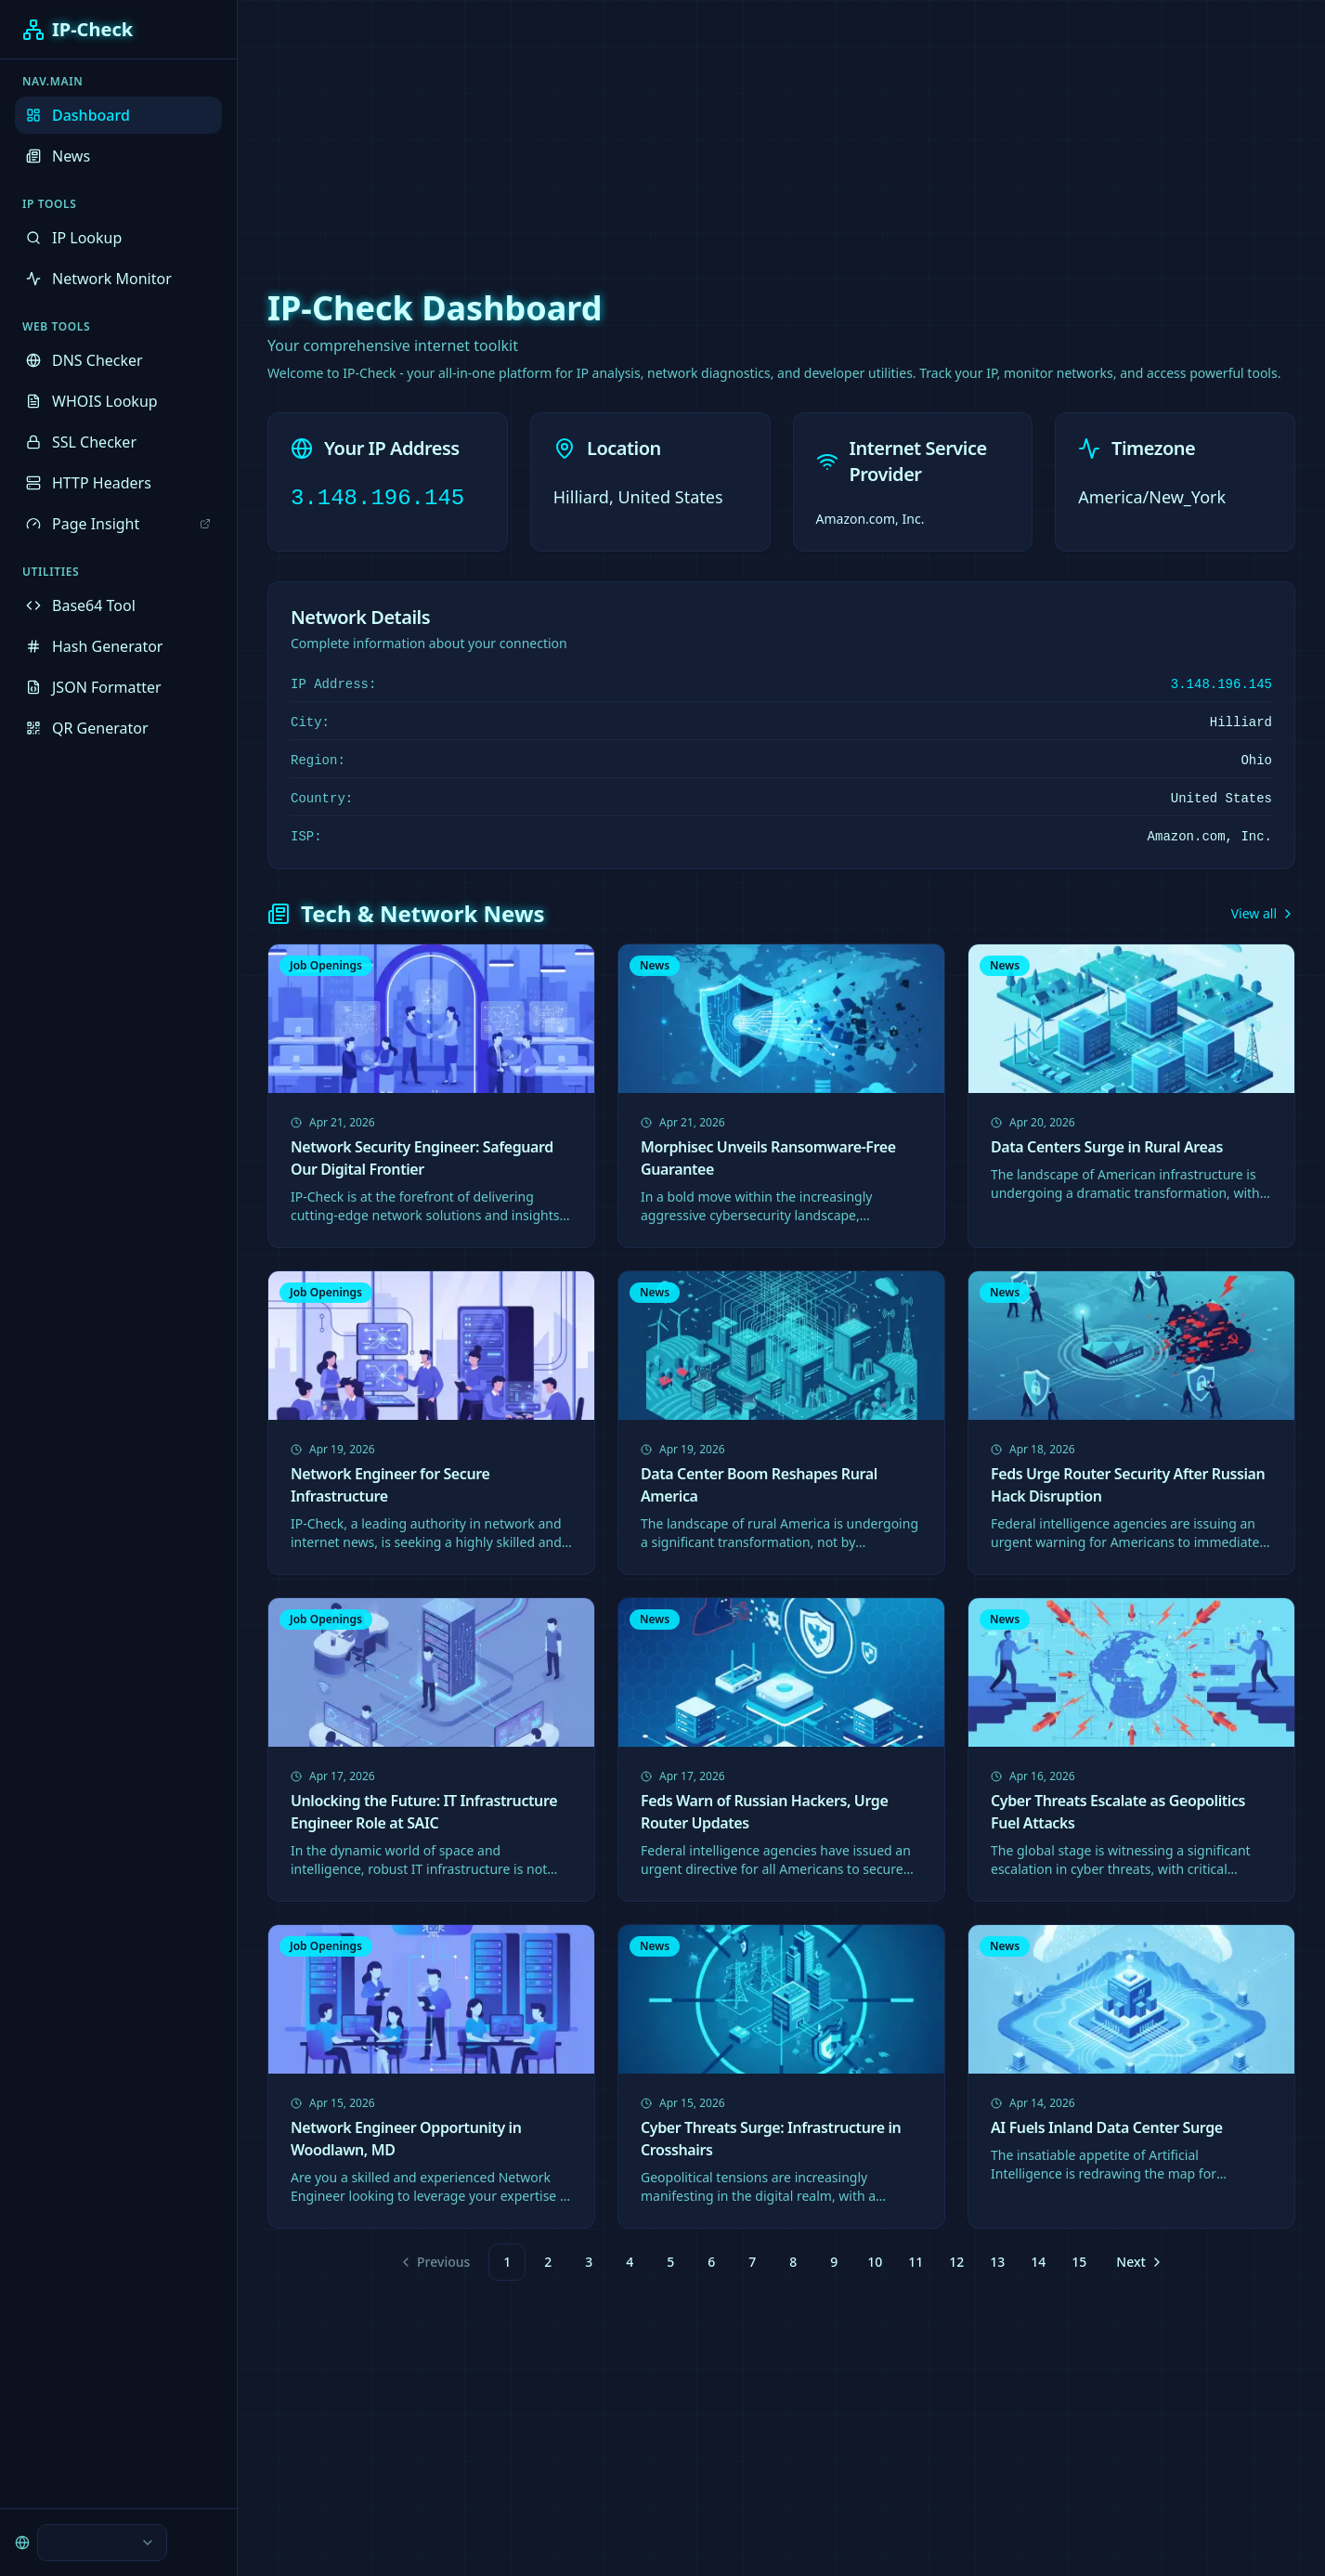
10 (874, 2261)
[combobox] (102, 2542)
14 (1038, 2261)
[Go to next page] (1137, 2262)
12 (956, 2261)
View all (1263, 913)
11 (915, 2261)
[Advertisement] (663, 130)
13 (997, 2261)
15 (1079, 2261)
